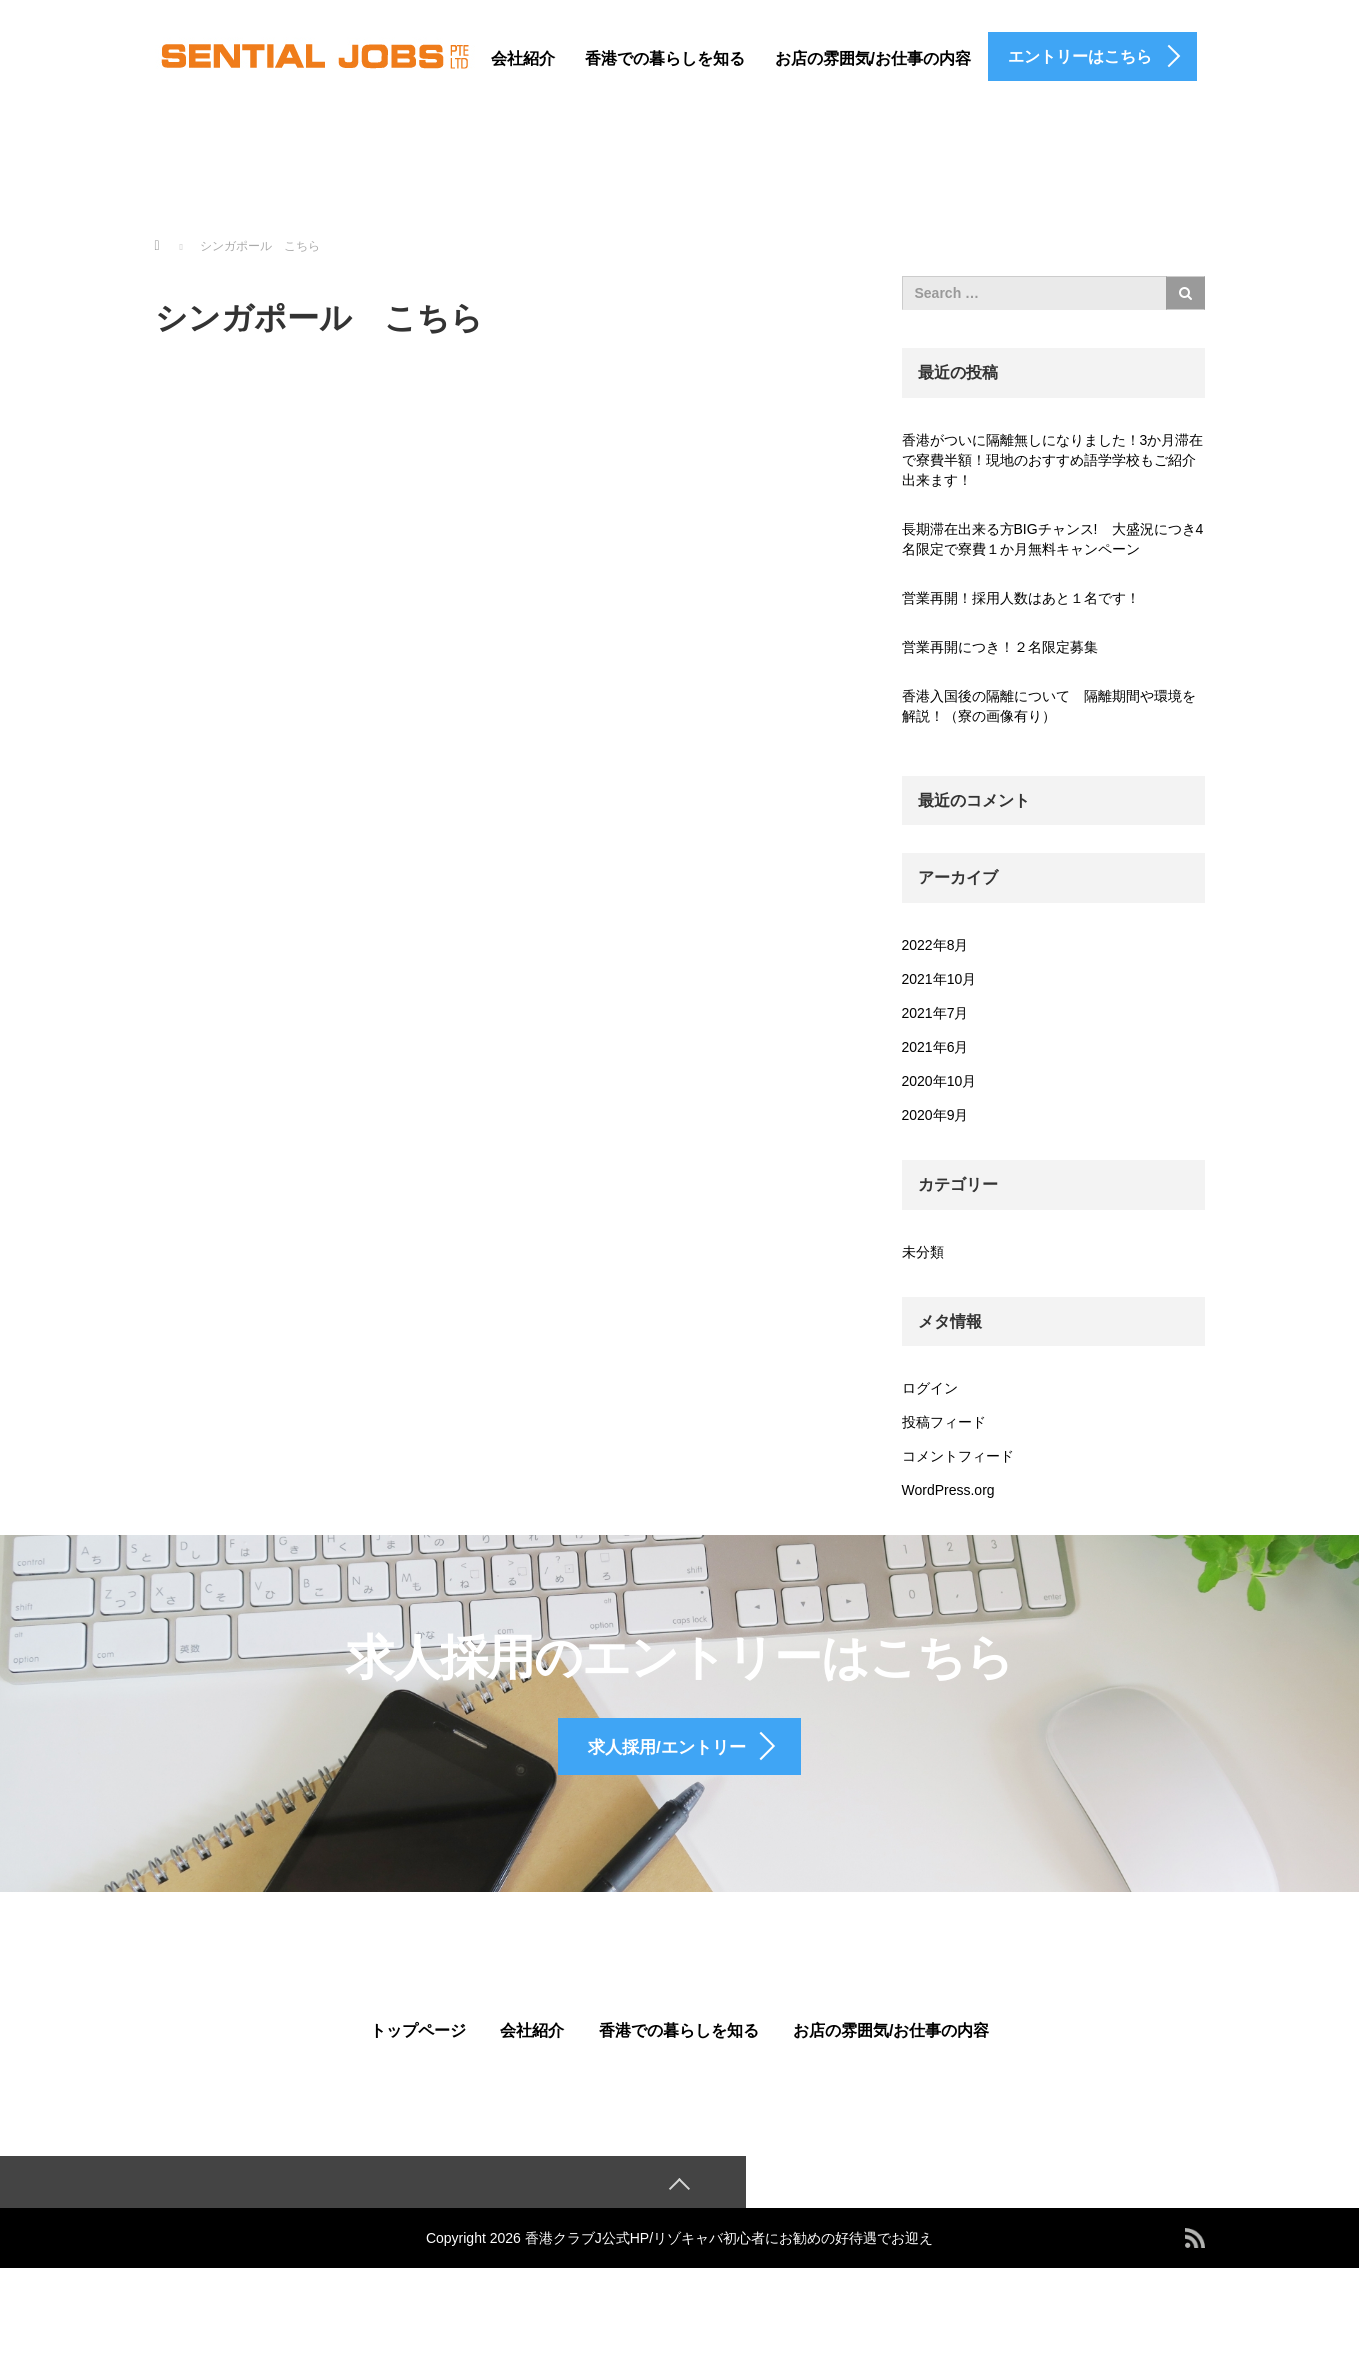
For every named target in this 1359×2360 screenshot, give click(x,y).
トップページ (418, 2059)
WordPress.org (948, 1490)
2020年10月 (939, 1081)
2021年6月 (935, 1047)
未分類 (923, 1252)
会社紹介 (523, 58)
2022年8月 (935, 945)
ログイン (930, 1388)
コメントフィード (958, 1456)
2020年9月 (935, 1115)
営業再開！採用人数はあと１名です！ (1021, 598)
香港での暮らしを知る (665, 58)
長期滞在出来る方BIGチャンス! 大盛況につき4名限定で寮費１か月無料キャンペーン (1053, 539)
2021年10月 (939, 979)
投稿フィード (944, 1422)
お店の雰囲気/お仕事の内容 (873, 58)
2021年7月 (935, 1013)
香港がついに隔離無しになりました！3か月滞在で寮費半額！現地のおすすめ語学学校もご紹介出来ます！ (1053, 460)
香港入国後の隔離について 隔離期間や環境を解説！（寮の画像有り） (1049, 706)
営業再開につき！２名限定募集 (1000, 647)
